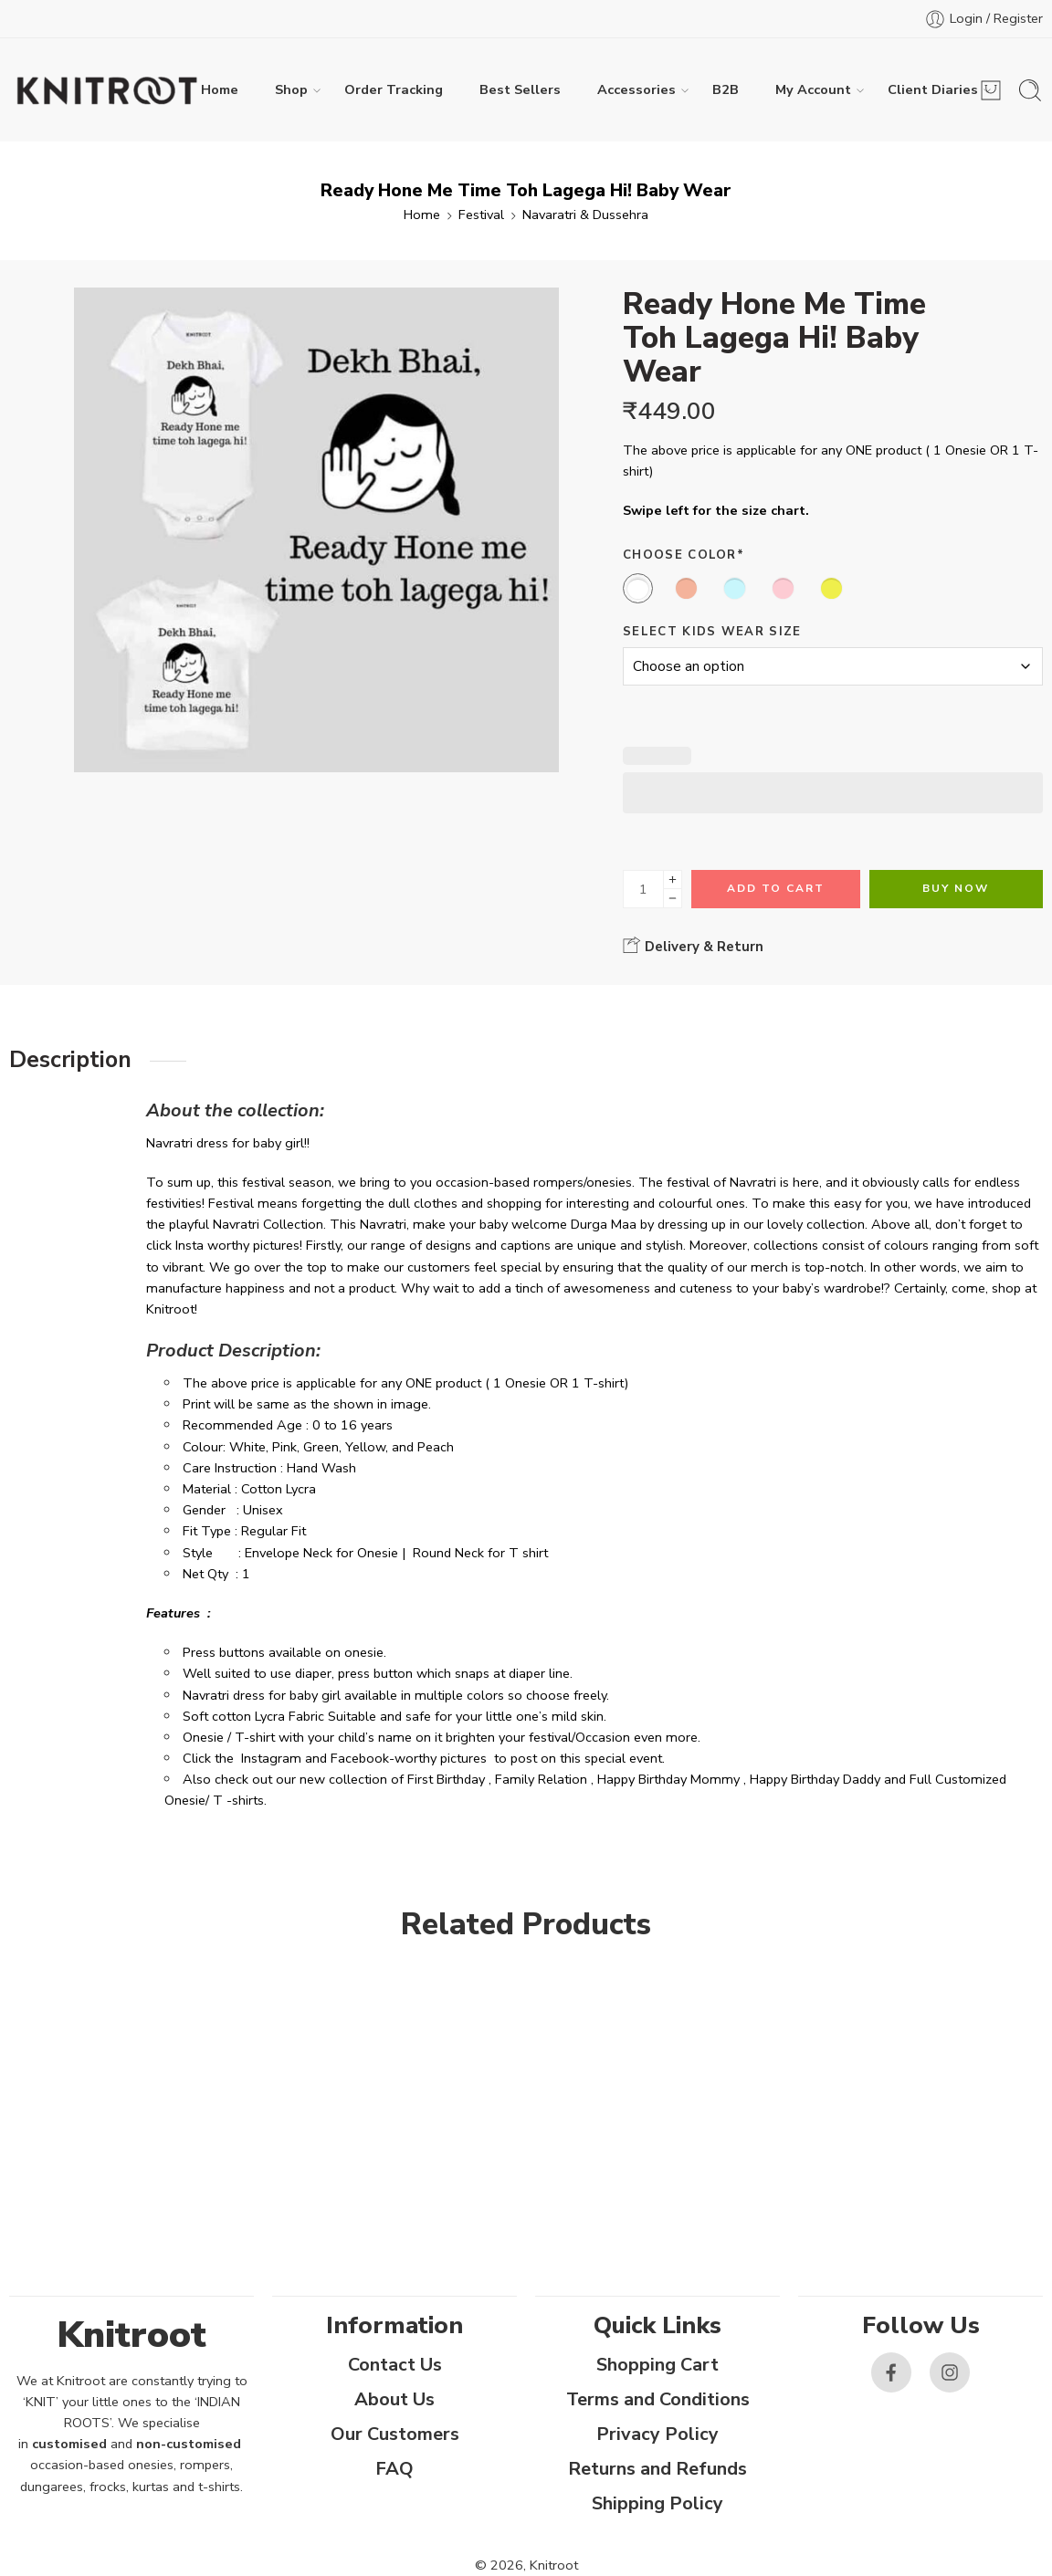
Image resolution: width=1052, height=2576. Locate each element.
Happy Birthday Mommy (668, 1779)
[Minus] (672, 898)
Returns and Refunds (657, 2468)
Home (219, 89)
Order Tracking (393, 89)
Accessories (636, 89)
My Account (813, 89)
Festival (481, 214)
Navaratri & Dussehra (585, 214)
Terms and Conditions (658, 2399)
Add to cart (776, 888)
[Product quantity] (643, 889)
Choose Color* (683, 555)
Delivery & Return (693, 946)
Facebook (360, 1758)
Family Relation (541, 1779)
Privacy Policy (657, 2434)
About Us (394, 2399)
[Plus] (672, 879)
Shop (291, 89)
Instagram (271, 1758)
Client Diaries (933, 89)
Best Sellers (520, 89)
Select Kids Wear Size (712, 631)
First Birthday (446, 1779)
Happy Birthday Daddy (815, 1779)
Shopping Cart (657, 2364)
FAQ (394, 2468)
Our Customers (395, 2434)
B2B (725, 89)
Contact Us (395, 2364)
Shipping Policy (657, 2503)
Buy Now (955, 888)
